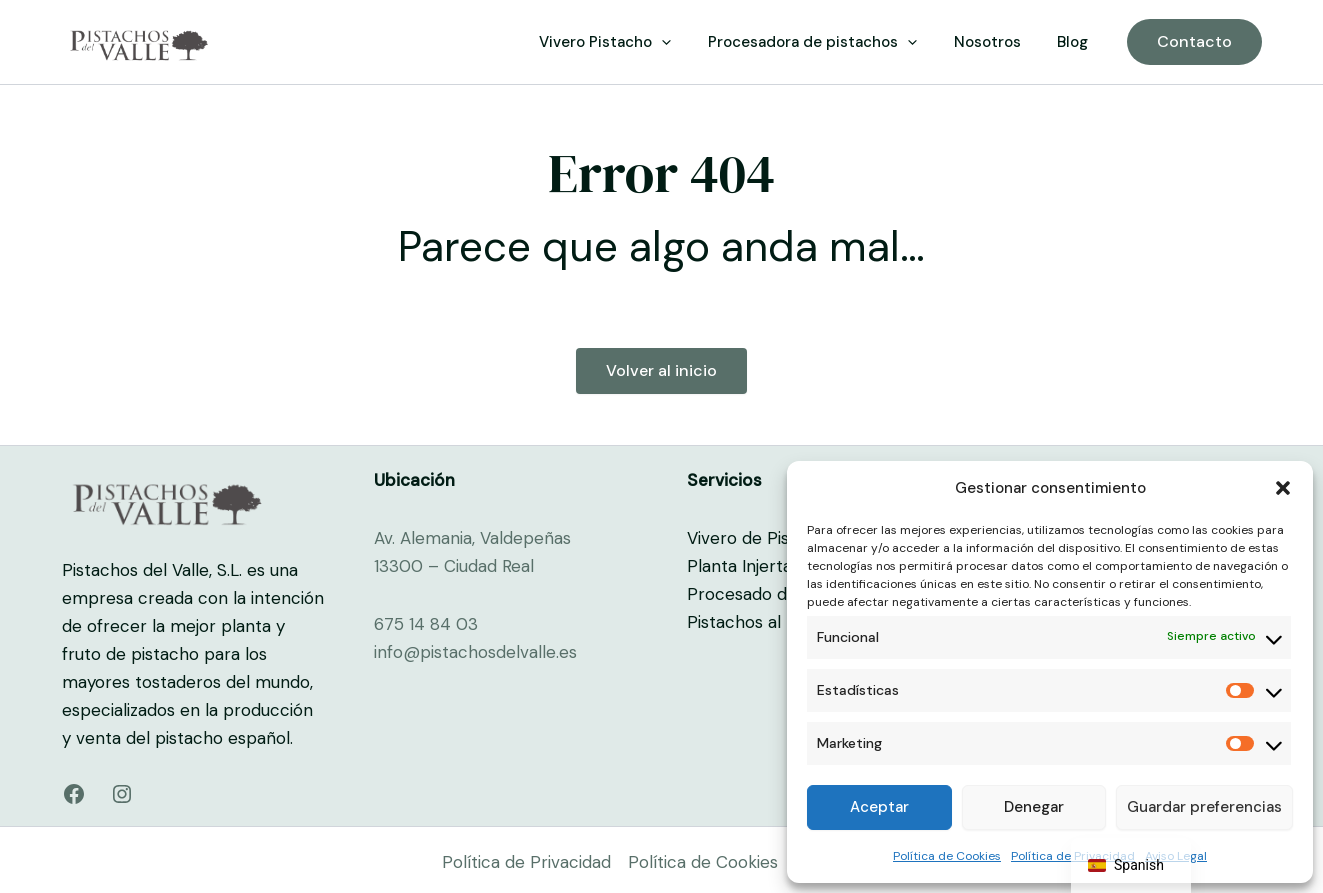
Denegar (1034, 807)
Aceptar (879, 807)
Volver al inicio (661, 370)
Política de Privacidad (526, 862)
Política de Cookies (947, 856)
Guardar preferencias (1204, 807)
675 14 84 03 (426, 624)
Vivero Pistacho (629, 42)
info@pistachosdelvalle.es (475, 652)
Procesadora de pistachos (829, 42)
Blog (1076, 42)
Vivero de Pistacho (761, 538)
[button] (1283, 488)
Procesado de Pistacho (778, 594)
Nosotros (997, 42)
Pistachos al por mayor (778, 622)
